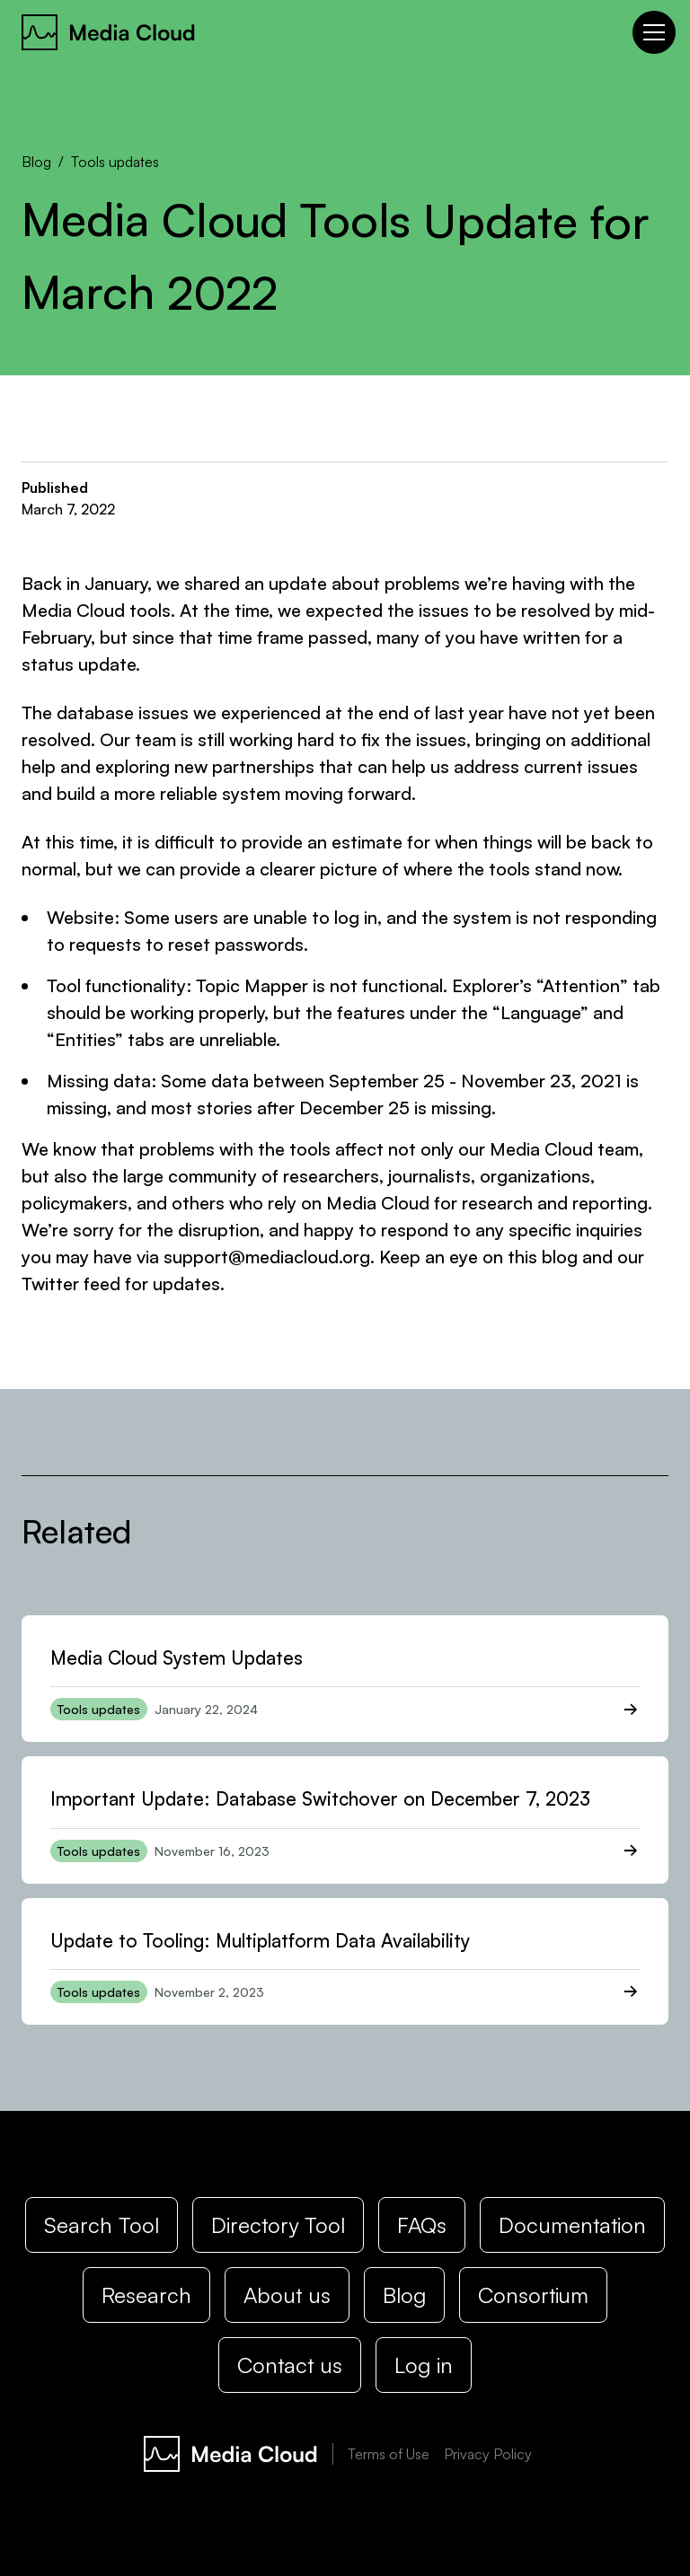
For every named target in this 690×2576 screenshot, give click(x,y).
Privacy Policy (488, 2454)
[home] (109, 32)
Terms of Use (388, 2454)
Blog (36, 162)
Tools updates (115, 162)
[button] (650, 32)
